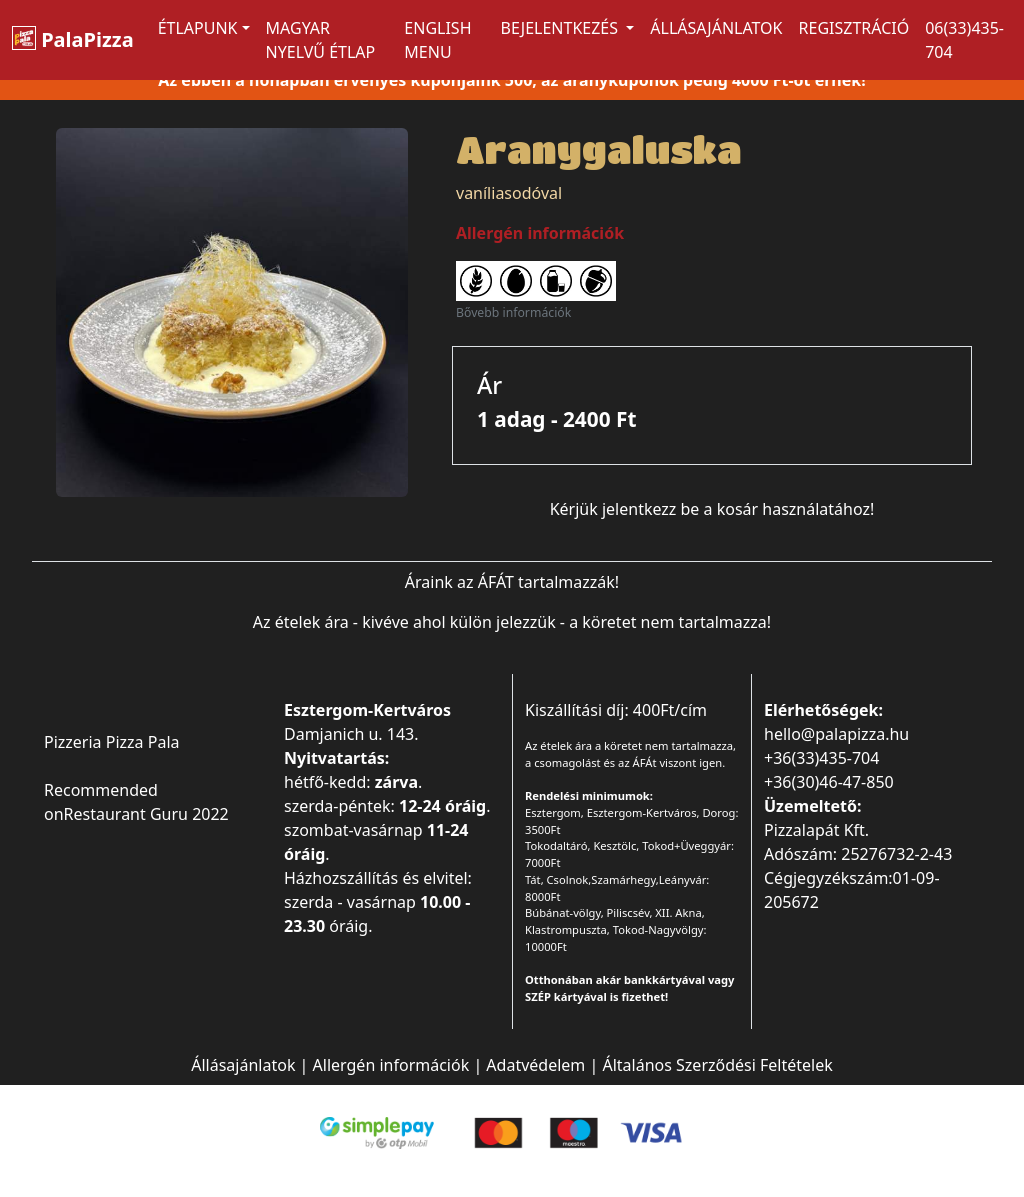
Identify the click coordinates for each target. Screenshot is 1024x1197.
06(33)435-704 (964, 40)
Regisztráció (854, 28)
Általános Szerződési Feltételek (717, 1065)
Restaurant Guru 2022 (146, 814)
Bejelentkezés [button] (562, 28)
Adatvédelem (535, 1065)
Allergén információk (391, 1065)
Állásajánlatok (716, 28)
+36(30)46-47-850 (829, 782)
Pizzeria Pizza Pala (112, 742)
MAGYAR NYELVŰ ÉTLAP (321, 40)
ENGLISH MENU (437, 40)
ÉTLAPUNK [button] (198, 28)
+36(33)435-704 (821, 758)
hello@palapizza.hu (836, 734)
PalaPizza (73, 39)
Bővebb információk (513, 312)
